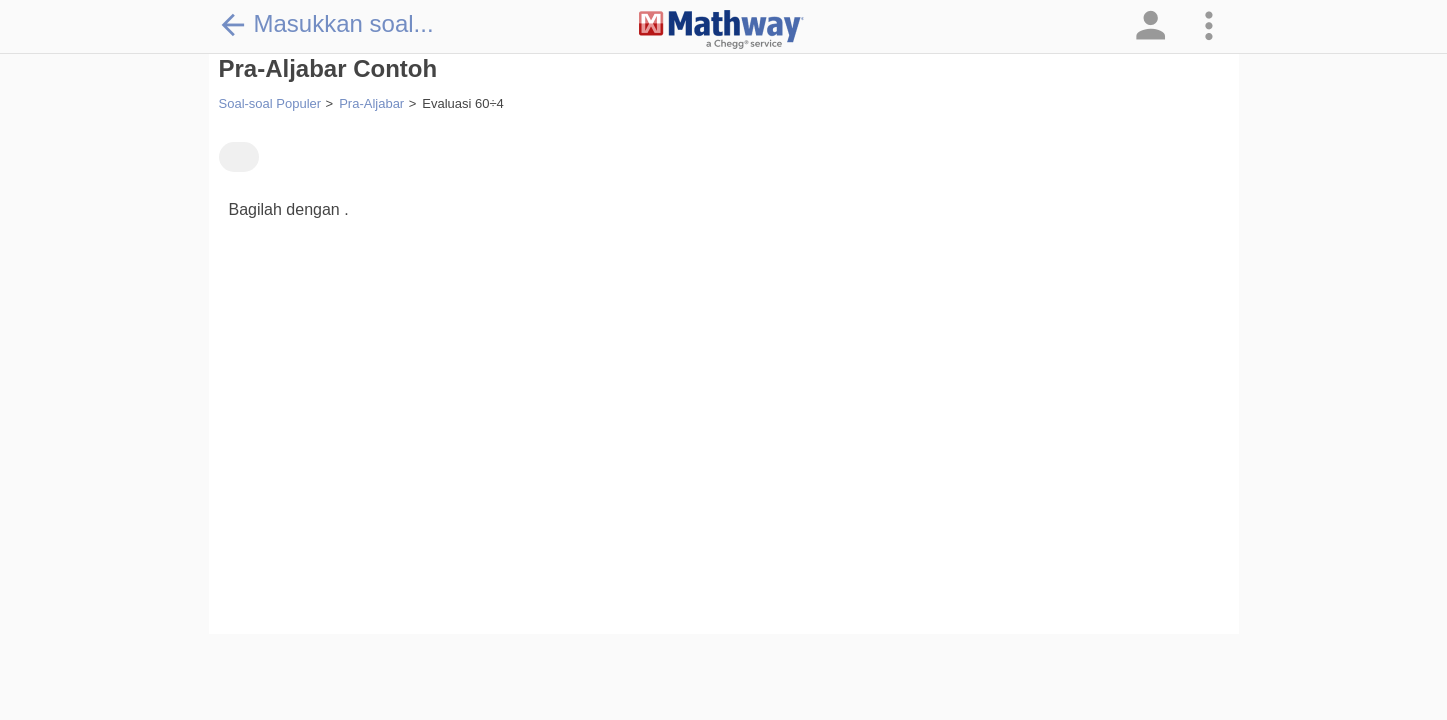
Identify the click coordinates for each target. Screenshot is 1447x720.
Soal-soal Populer (270, 103)
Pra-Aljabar (371, 103)
